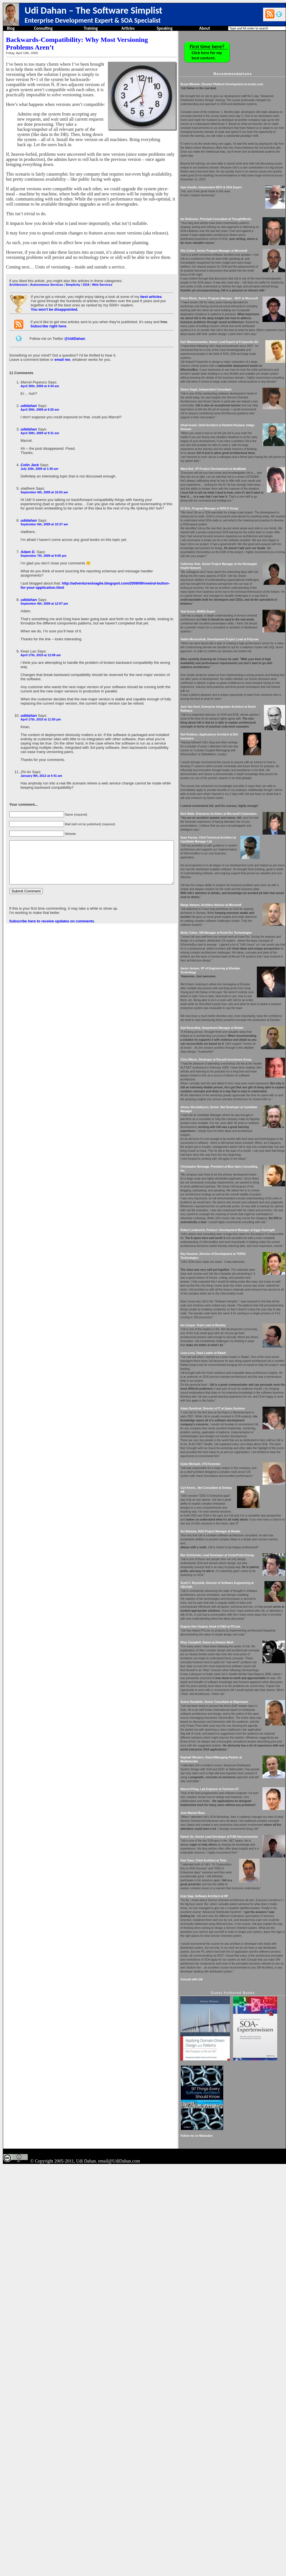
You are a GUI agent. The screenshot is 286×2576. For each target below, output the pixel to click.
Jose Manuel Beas (211, 2130)
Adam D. (27, 541)
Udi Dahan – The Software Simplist (93, 10)
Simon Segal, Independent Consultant (224, 453)
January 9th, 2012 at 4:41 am (41, 748)
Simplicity (72, 274)
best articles (150, 286)
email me (62, 349)
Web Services (101, 274)
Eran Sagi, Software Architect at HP (223, 2225)
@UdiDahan (74, 328)
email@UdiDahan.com (119, 2570)
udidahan (28, 395)
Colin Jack (29, 455)
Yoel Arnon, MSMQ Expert (216, 714)
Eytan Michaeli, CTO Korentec (219, 1721)
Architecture (18, 274)
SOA (85, 274)
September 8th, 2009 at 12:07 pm (44, 589)
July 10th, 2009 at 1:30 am (39, 458)
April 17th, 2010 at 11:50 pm (40, 696)
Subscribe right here (48, 316)
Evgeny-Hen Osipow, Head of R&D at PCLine (229, 1904)
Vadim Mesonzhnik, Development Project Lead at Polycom (238, 746)
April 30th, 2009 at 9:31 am (39, 423)
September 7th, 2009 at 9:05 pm (43, 545)
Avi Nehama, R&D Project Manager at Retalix (229, 1793)
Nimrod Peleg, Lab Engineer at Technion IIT (228, 2098)
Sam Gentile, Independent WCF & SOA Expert (229, 207)
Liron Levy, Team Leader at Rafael (222, 1586)
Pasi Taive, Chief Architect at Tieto (222, 2189)
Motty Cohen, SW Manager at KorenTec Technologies (234, 1079)
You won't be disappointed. (54, 299)
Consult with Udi (210, 2324)
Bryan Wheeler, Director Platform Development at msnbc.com (240, 84)
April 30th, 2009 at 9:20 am (39, 399)
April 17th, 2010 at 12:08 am (40, 640)
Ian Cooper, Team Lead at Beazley (221, 1551)
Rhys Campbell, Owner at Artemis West (225, 1920)
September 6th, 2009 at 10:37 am (43, 514)
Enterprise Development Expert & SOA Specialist (93, 20)
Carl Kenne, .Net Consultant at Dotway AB (227, 1749)
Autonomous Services (45, 274)
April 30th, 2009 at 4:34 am (39, 376)
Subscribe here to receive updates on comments (51, 902)
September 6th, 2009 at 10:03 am (43, 482)
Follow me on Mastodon (215, 2545)
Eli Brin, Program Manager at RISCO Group (228, 595)
